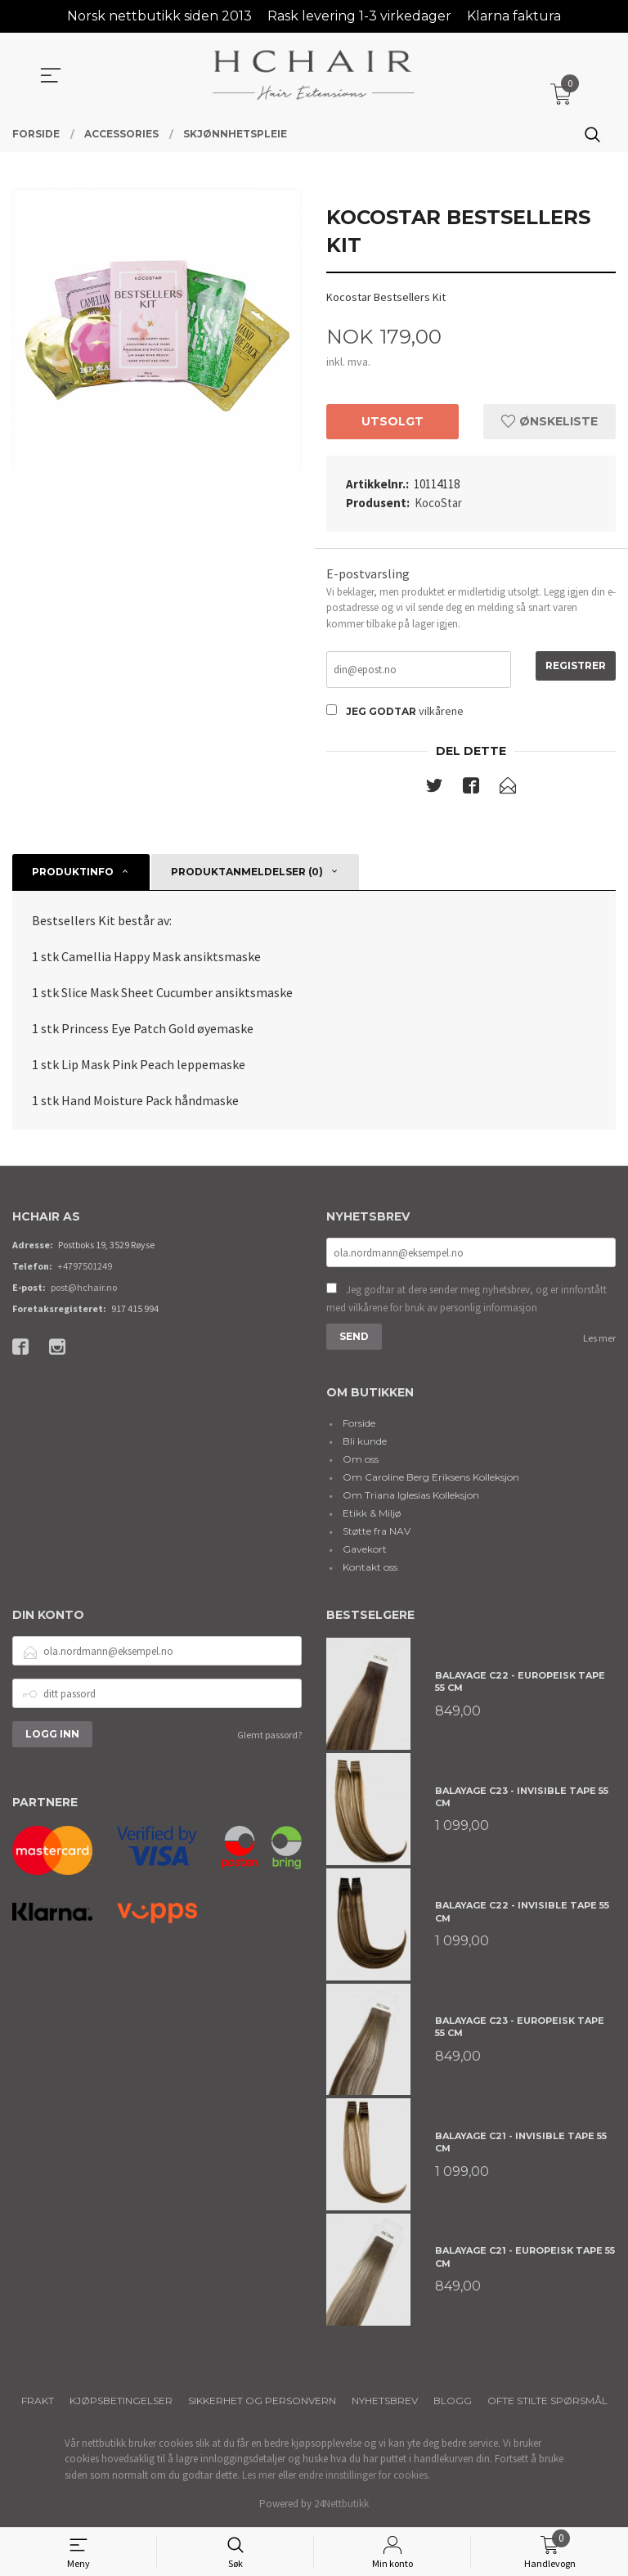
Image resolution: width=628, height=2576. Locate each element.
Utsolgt (392, 421)
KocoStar (438, 502)
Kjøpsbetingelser (121, 2402)
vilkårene (441, 712)
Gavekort (365, 1550)
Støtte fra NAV (376, 1532)
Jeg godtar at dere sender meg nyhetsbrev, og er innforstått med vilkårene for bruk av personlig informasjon (466, 1300)
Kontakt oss (370, 1568)
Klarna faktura (514, 16)
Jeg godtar (381, 713)
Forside (359, 1424)
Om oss (361, 1460)
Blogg (452, 2402)
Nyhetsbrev (385, 2402)
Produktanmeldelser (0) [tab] (247, 873)
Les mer (599, 1339)
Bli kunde (365, 1442)
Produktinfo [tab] (73, 873)
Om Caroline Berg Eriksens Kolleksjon (431, 1478)
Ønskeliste (549, 421)
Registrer (575, 666)
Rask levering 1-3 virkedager (359, 16)
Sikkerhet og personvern (262, 2402)
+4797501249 (84, 1267)
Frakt (37, 2402)
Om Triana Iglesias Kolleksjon (411, 1496)
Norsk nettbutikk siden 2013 (159, 16)
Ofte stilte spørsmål (547, 2402)
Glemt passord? (269, 1737)
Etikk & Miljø (372, 1514)
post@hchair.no (84, 1289)
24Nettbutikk (341, 2505)
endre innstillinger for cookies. (364, 2477)
